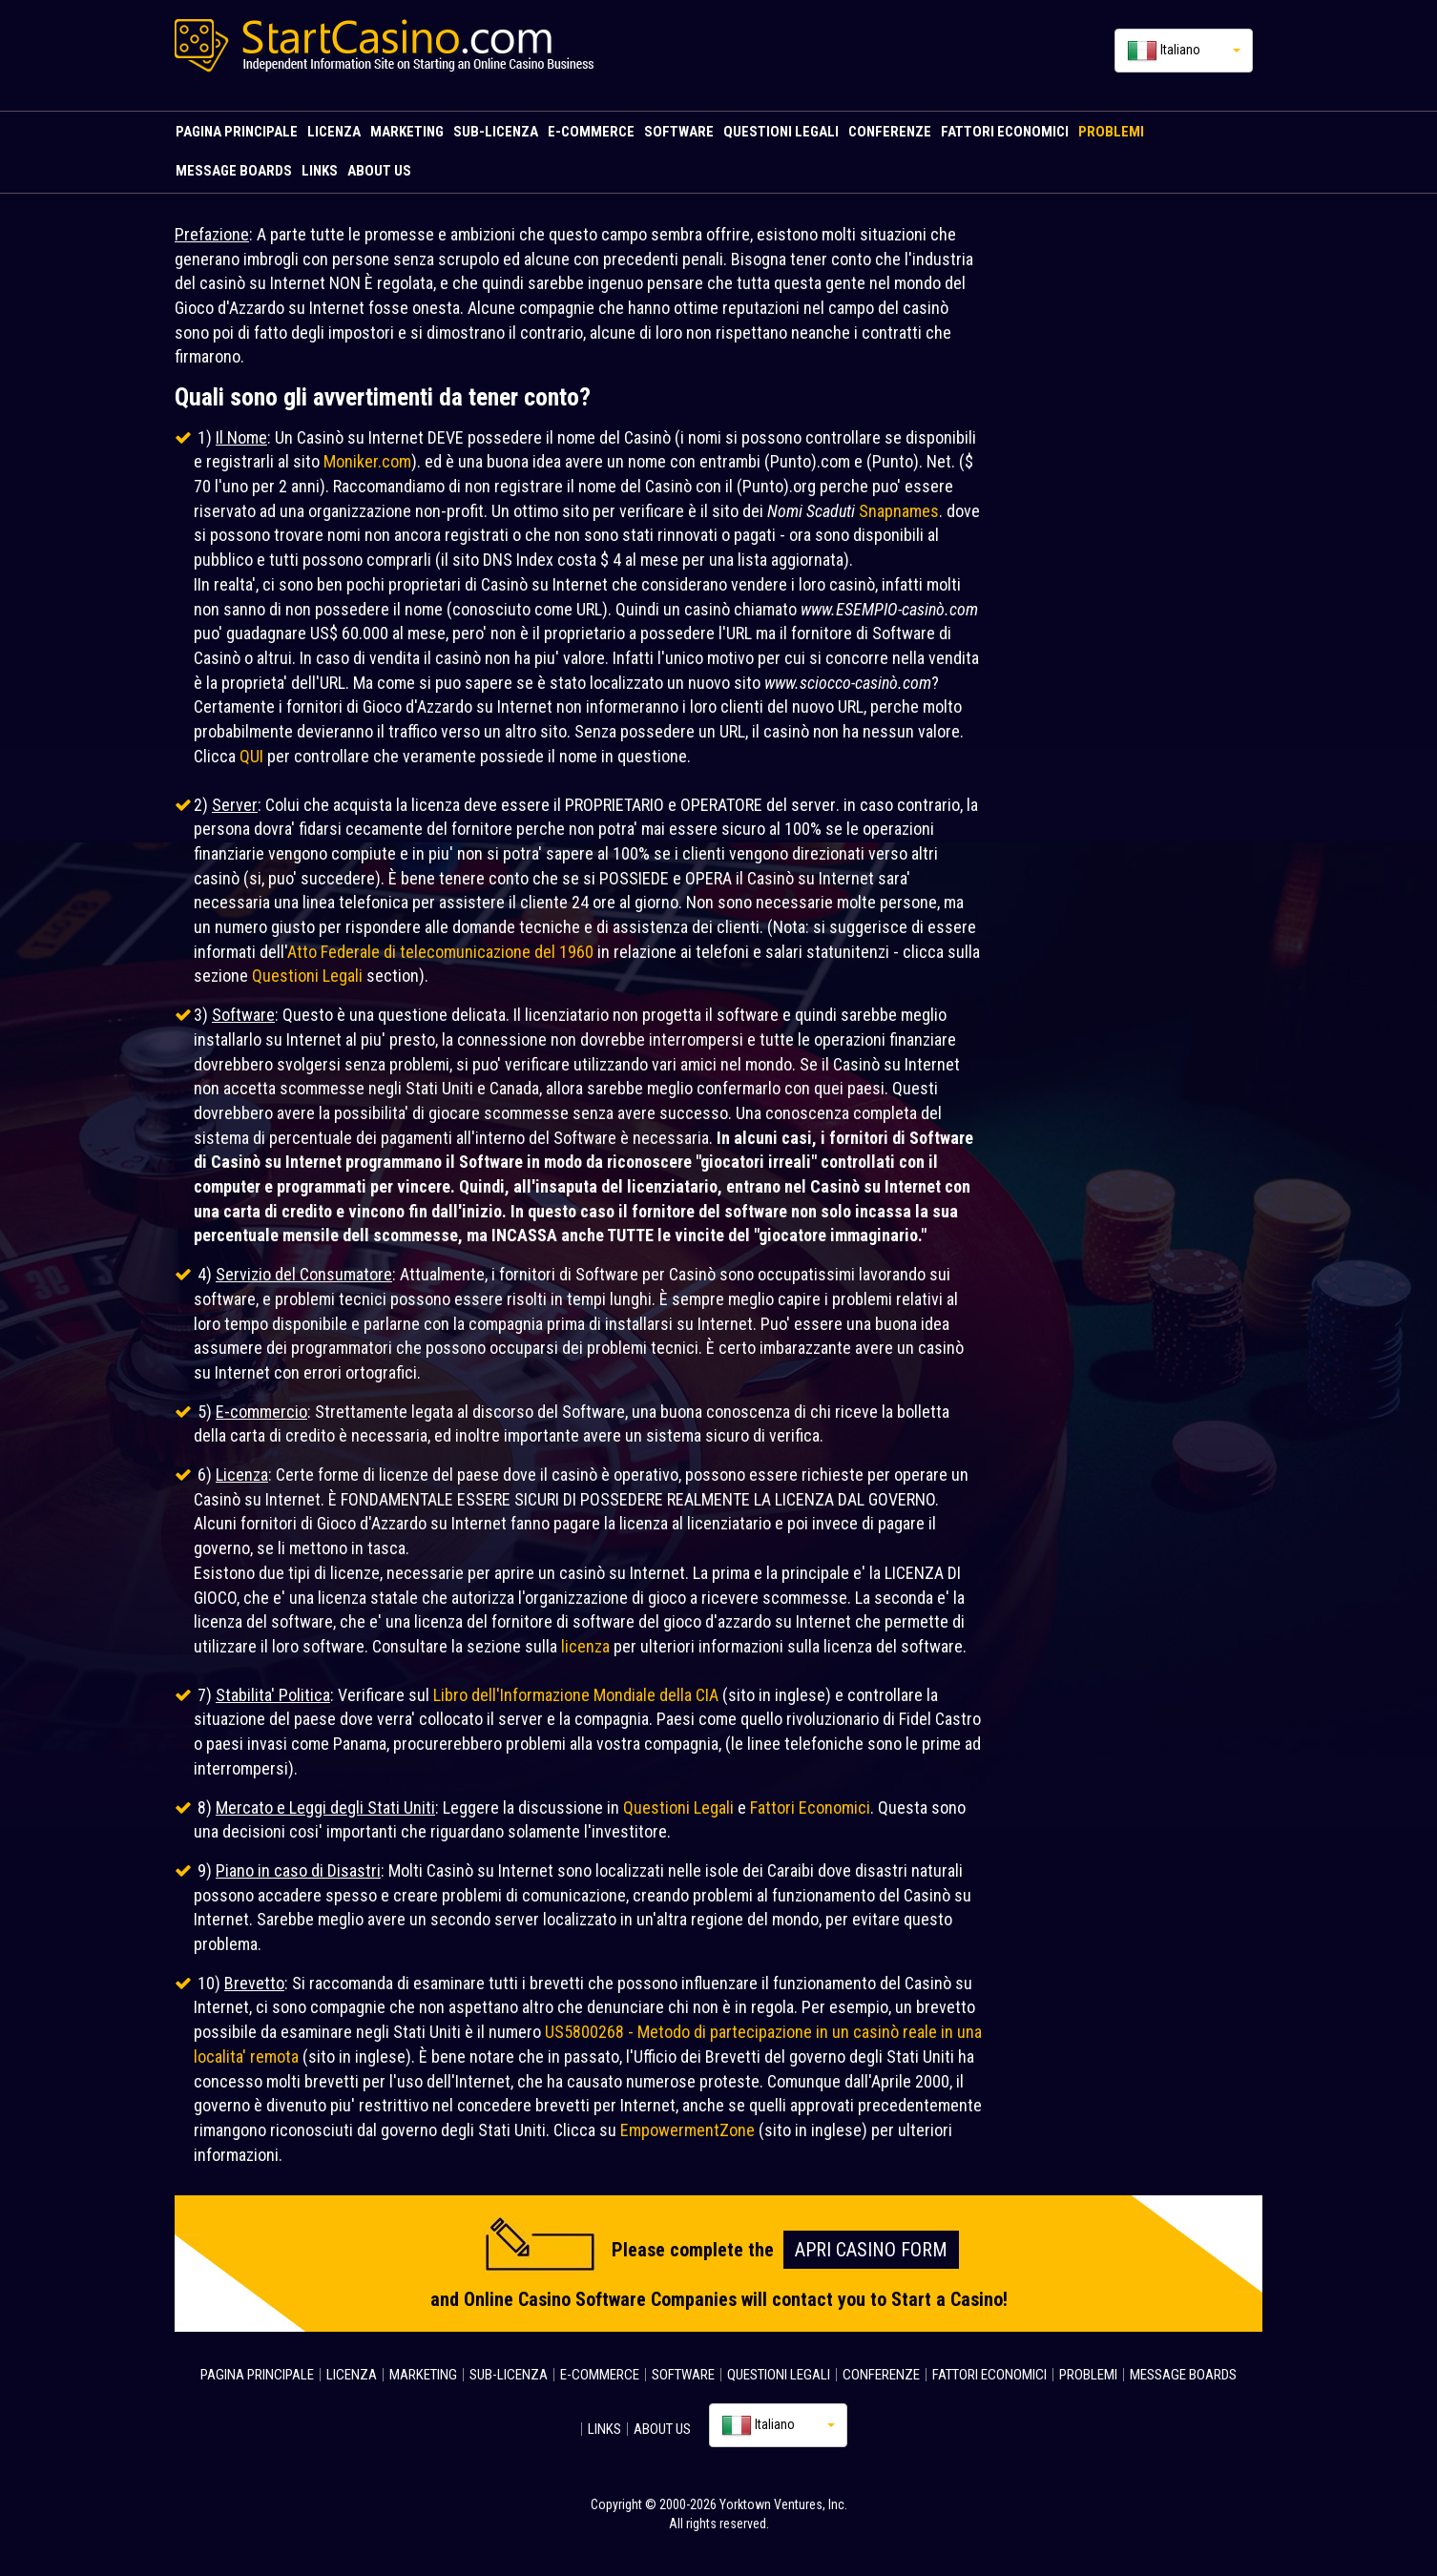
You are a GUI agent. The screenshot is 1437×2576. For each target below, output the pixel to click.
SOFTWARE (679, 131)
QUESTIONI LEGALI (781, 131)
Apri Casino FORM (871, 2249)
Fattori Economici (810, 1807)
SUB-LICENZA (495, 131)
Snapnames (899, 511)
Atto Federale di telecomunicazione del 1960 (440, 952)
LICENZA (334, 131)
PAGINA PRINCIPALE (237, 131)
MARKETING (407, 131)
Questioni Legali (307, 976)
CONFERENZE (889, 131)
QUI (251, 756)
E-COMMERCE (591, 131)
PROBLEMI (1111, 131)
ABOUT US (379, 170)
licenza (585, 1646)
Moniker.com (367, 461)
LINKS (320, 170)
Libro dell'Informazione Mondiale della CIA (575, 1695)
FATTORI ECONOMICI (1005, 131)
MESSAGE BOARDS (234, 170)
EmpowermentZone (687, 2130)
